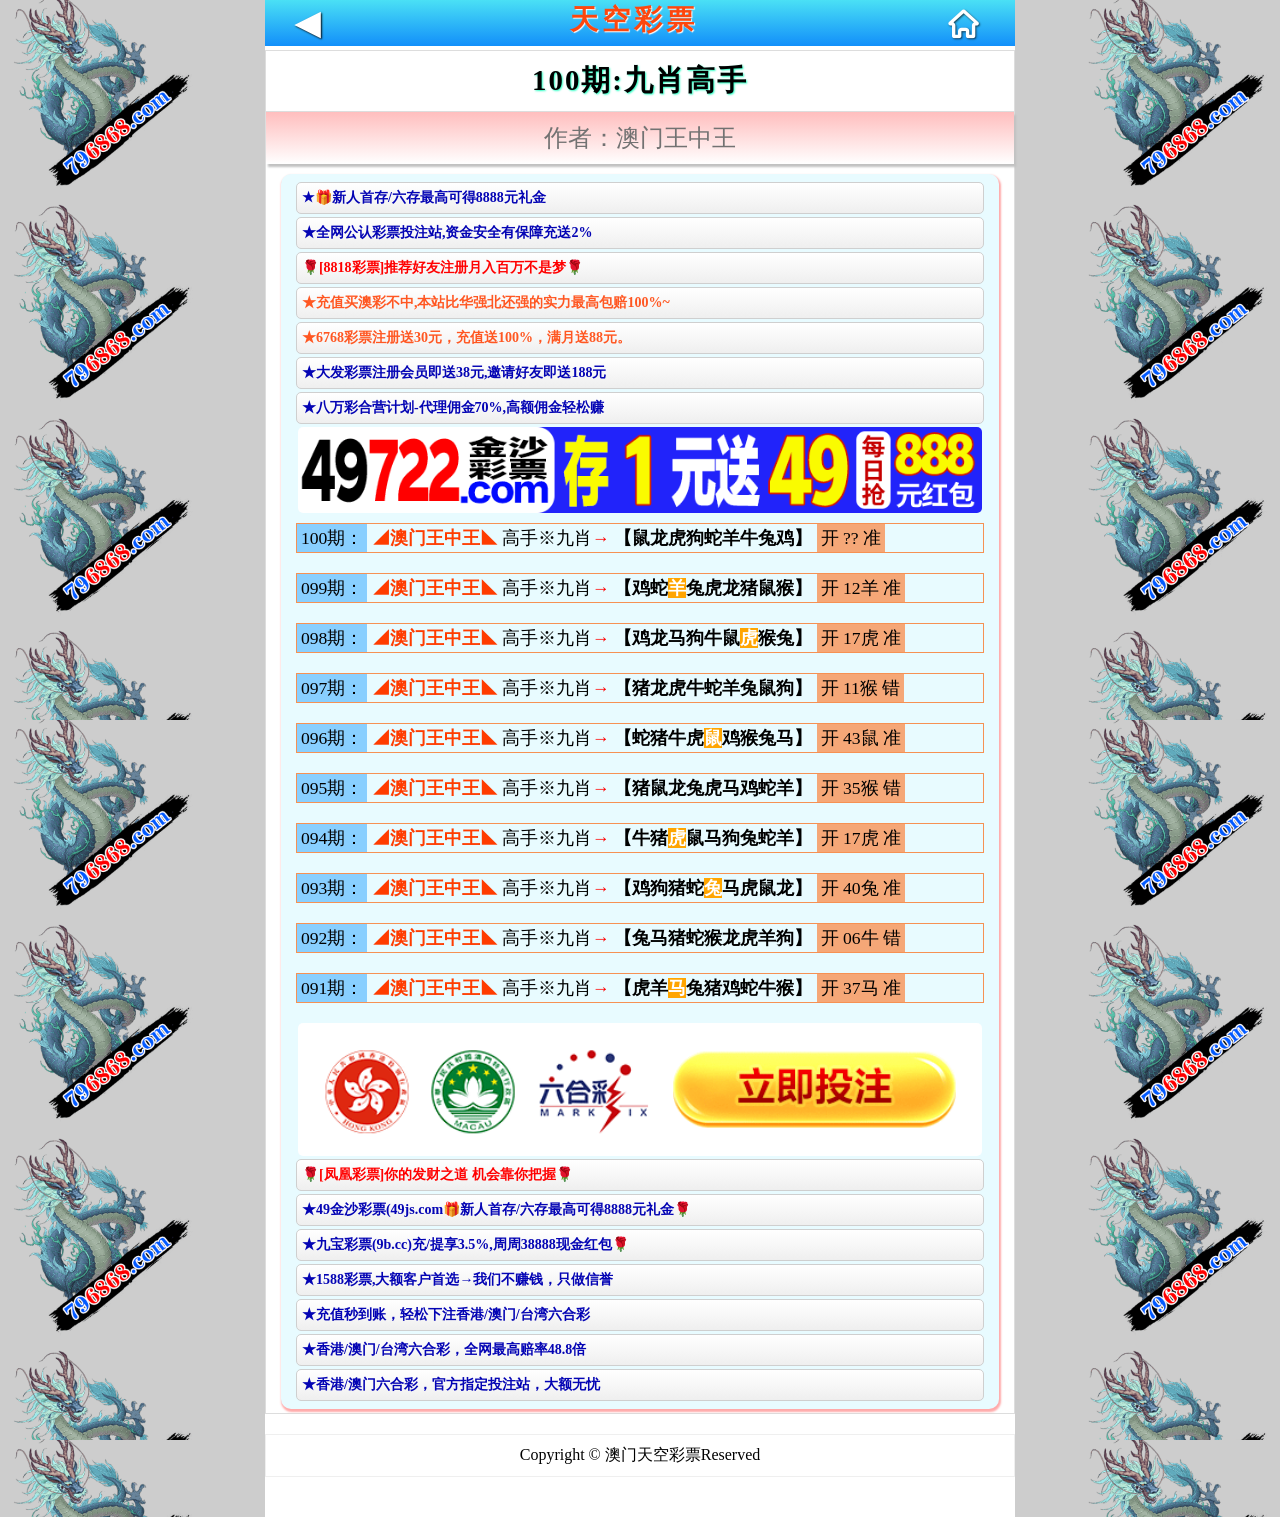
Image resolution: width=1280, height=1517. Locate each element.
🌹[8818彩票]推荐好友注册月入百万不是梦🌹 (442, 267)
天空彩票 (634, 19)
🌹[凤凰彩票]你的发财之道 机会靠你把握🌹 (437, 1174)
